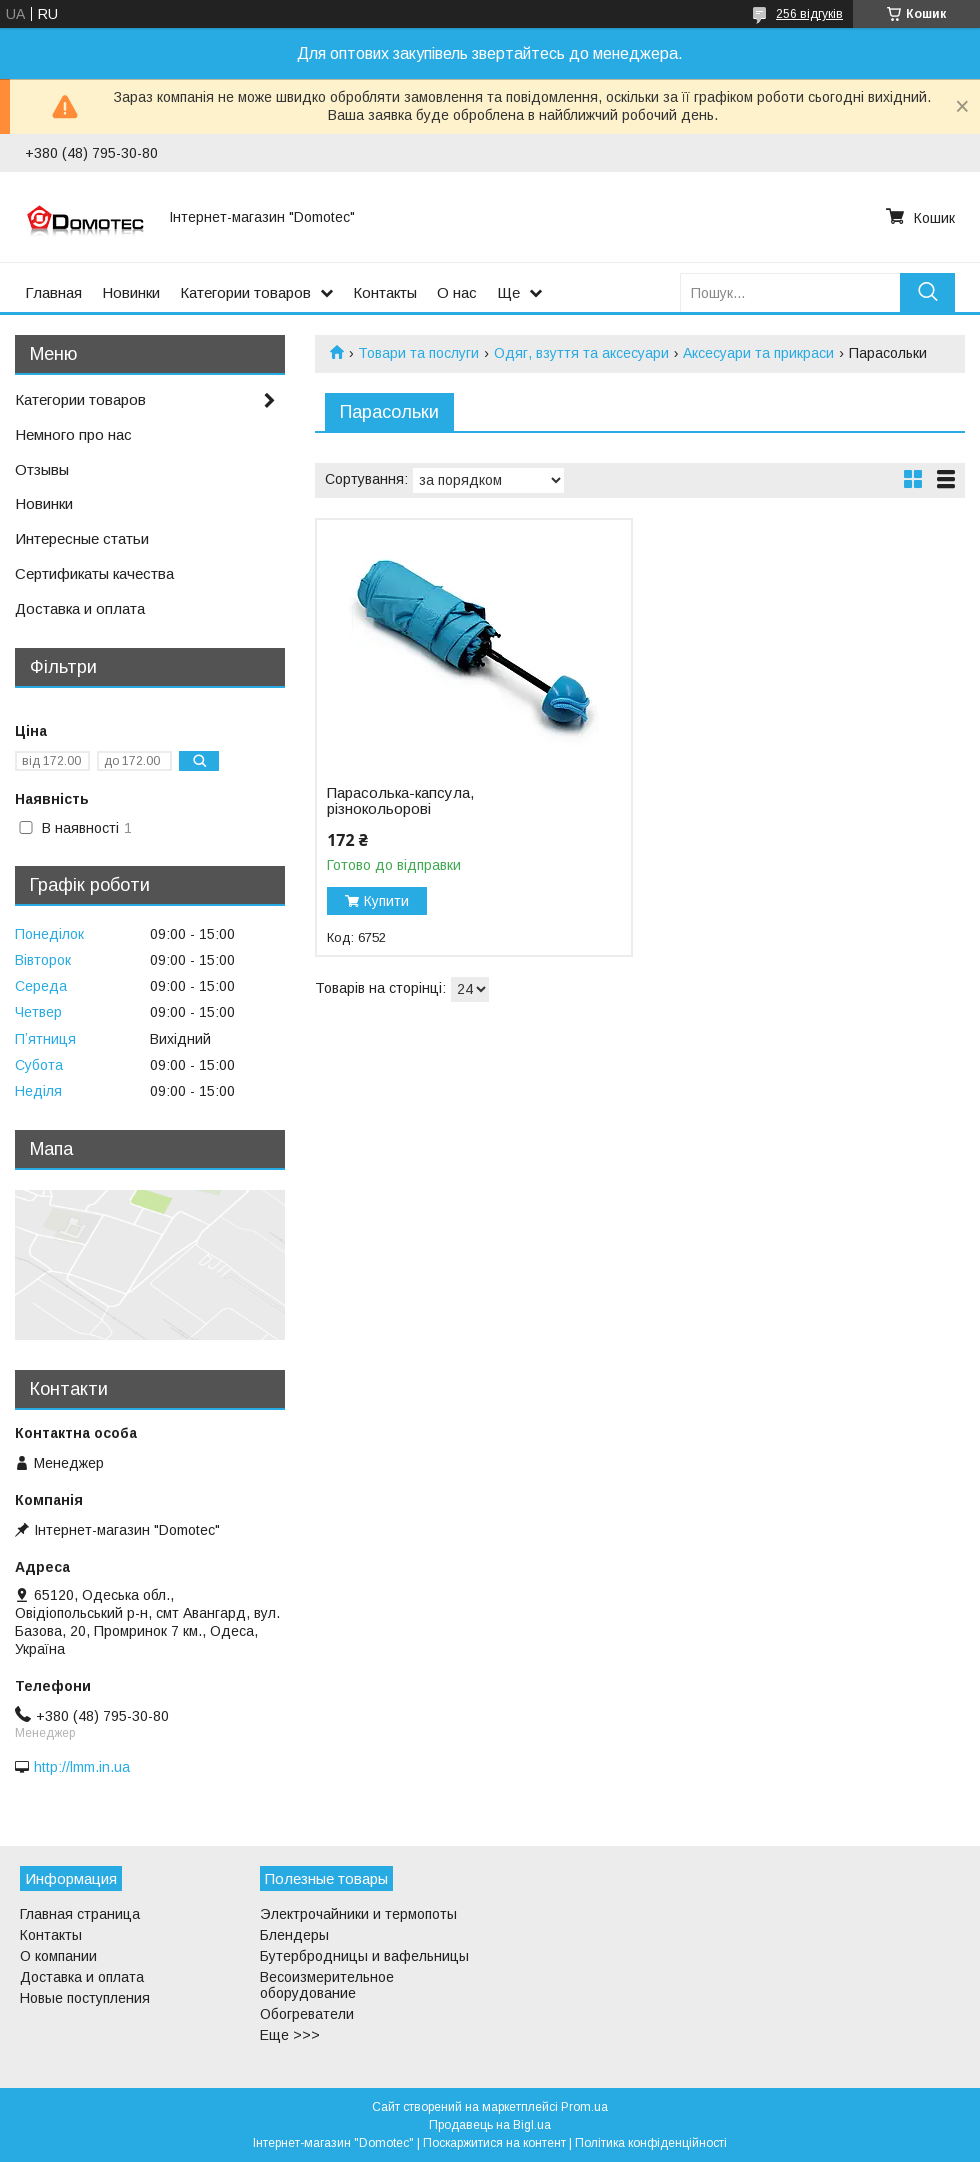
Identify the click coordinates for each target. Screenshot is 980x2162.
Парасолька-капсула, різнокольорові (400, 801)
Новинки (131, 292)
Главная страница (80, 1914)
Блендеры (294, 1935)
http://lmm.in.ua (82, 1767)
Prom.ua (584, 2107)
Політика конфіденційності (651, 2143)
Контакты (385, 292)
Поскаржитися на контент (494, 2143)
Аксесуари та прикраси (758, 353)
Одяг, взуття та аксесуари (581, 353)
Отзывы (42, 469)
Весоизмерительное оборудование (327, 1985)
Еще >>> (290, 2035)
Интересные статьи (82, 538)
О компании (58, 1956)
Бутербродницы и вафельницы (364, 1956)
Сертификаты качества (94, 573)
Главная (53, 292)
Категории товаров (245, 292)
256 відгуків (809, 14)
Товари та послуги (418, 353)
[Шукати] (927, 292)
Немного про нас (73, 434)
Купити (386, 901)
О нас (457, 292)
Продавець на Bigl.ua (490, 2125)
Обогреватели (307, 2014)
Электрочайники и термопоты (358, 1914)
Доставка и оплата (80, 608)
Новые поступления (85, 1998)
